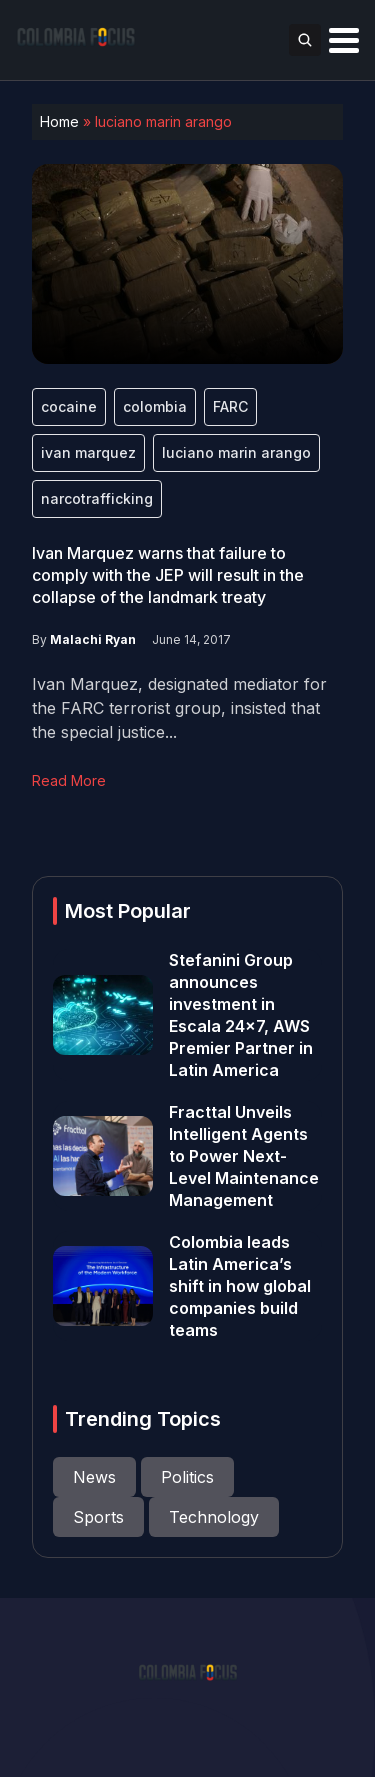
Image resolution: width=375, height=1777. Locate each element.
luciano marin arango (236, 452)
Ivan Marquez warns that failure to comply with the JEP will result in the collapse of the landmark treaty (168, 575)
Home (59, 121)
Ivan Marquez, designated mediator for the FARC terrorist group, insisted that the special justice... (179, 708)
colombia (155, 406)
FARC (230, 406)
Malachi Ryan (93, 639)
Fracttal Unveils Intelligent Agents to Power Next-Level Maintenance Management (244, 1156)
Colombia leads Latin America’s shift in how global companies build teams (240, 1286)
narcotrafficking (97, 498)
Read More (69, 780)
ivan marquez (88, 452)
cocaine (69, 406)
